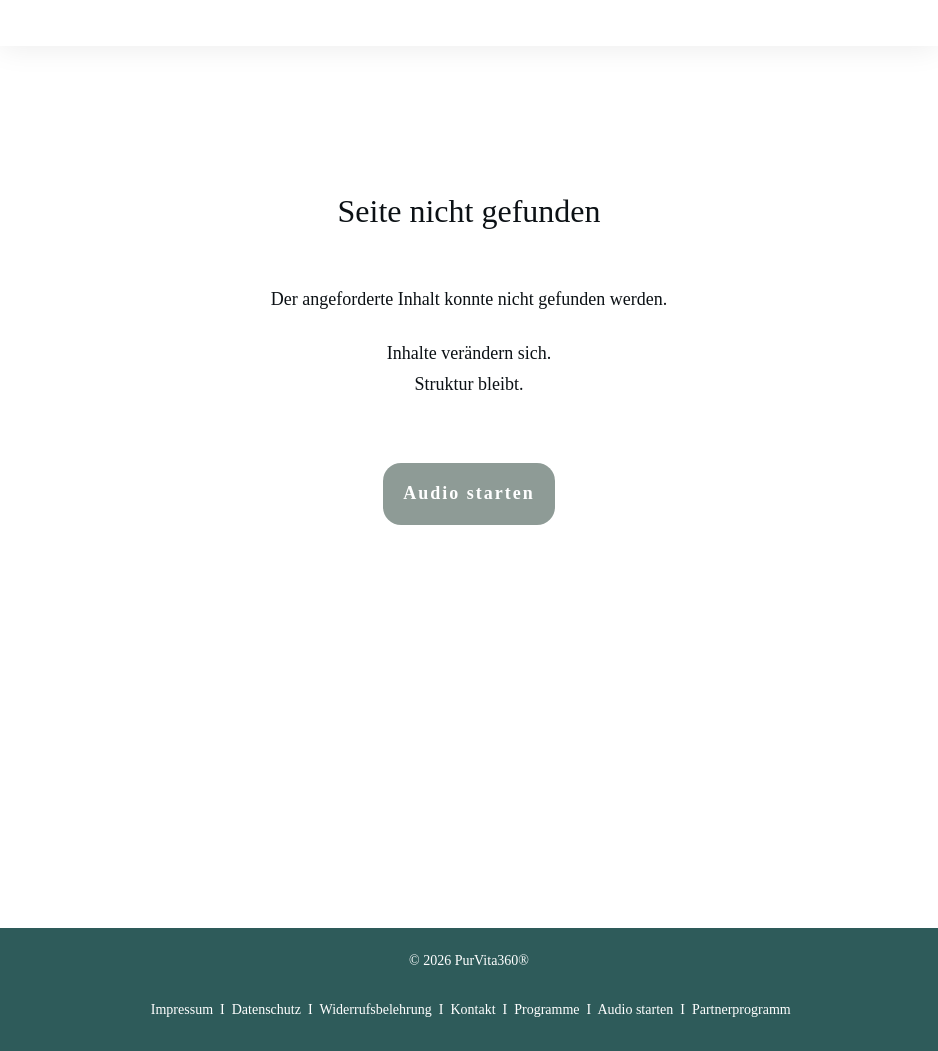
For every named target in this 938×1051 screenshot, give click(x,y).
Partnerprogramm (741, 995)
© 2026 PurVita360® (469, 946)
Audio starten (635, 995)
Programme (546, 995)
